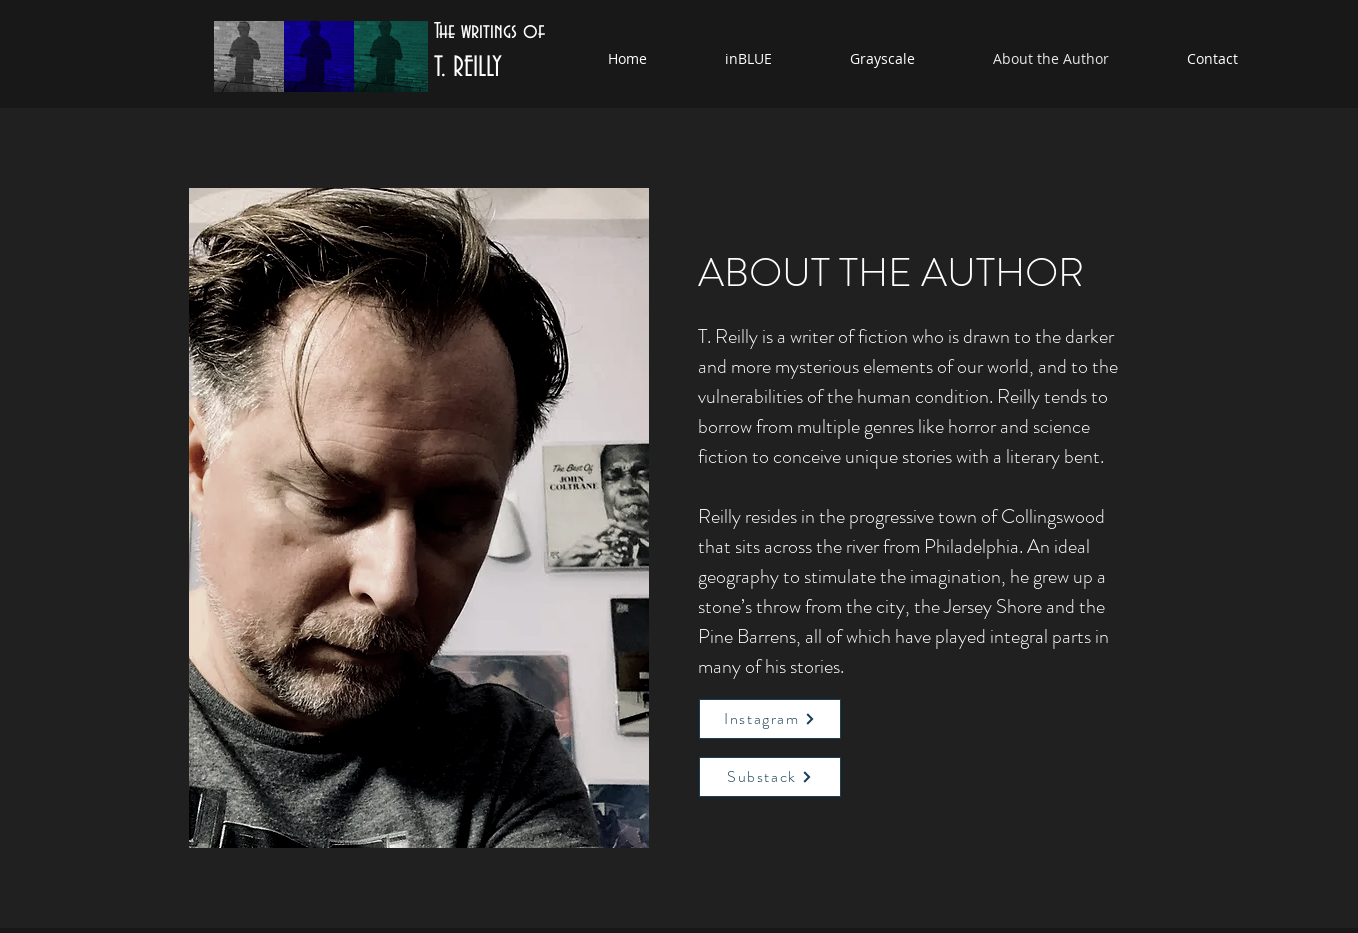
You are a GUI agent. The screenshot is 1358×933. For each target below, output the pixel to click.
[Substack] (770, 777)
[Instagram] (770, 719)
